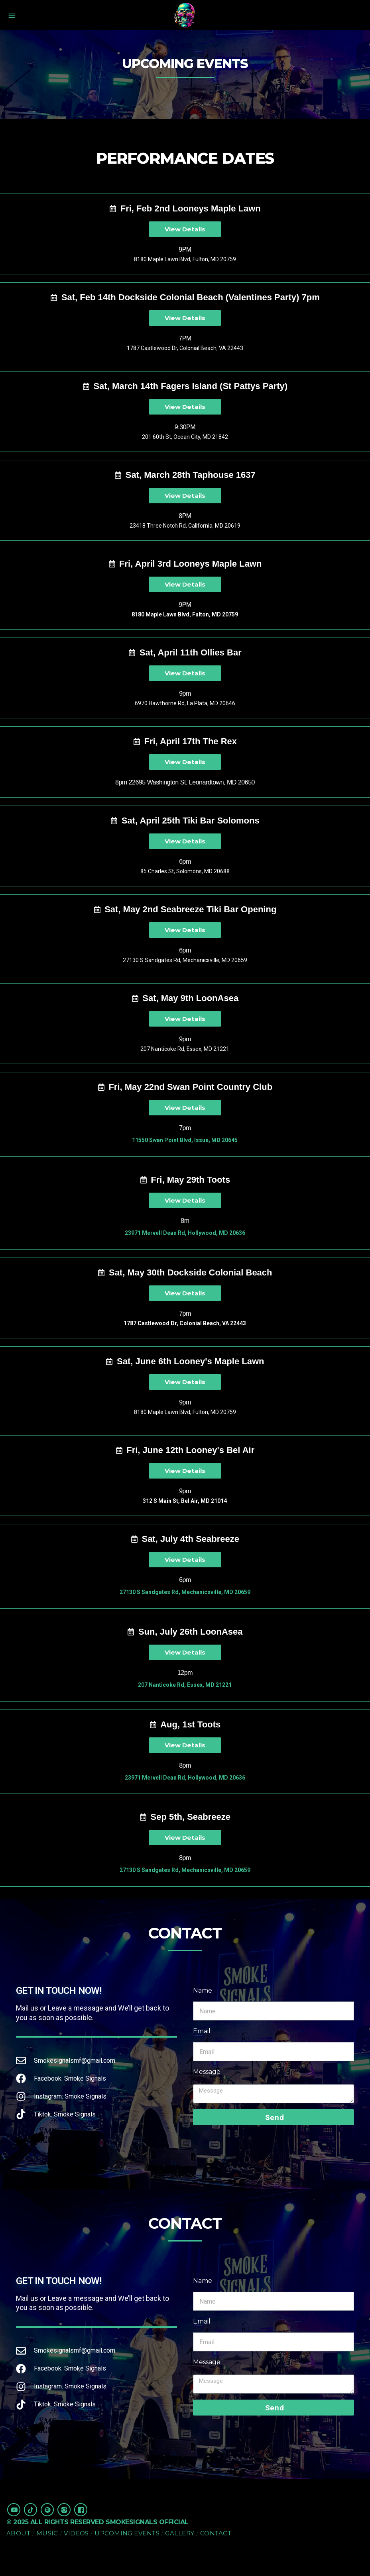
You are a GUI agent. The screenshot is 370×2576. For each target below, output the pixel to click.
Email (202, 2031)
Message (206, 2071)
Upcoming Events (126, 2533)
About (18, 2533)
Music (47, 2533)
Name (202, 1990)
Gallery (179, 2533)
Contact (215, 2533)
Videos (76, 2533)
